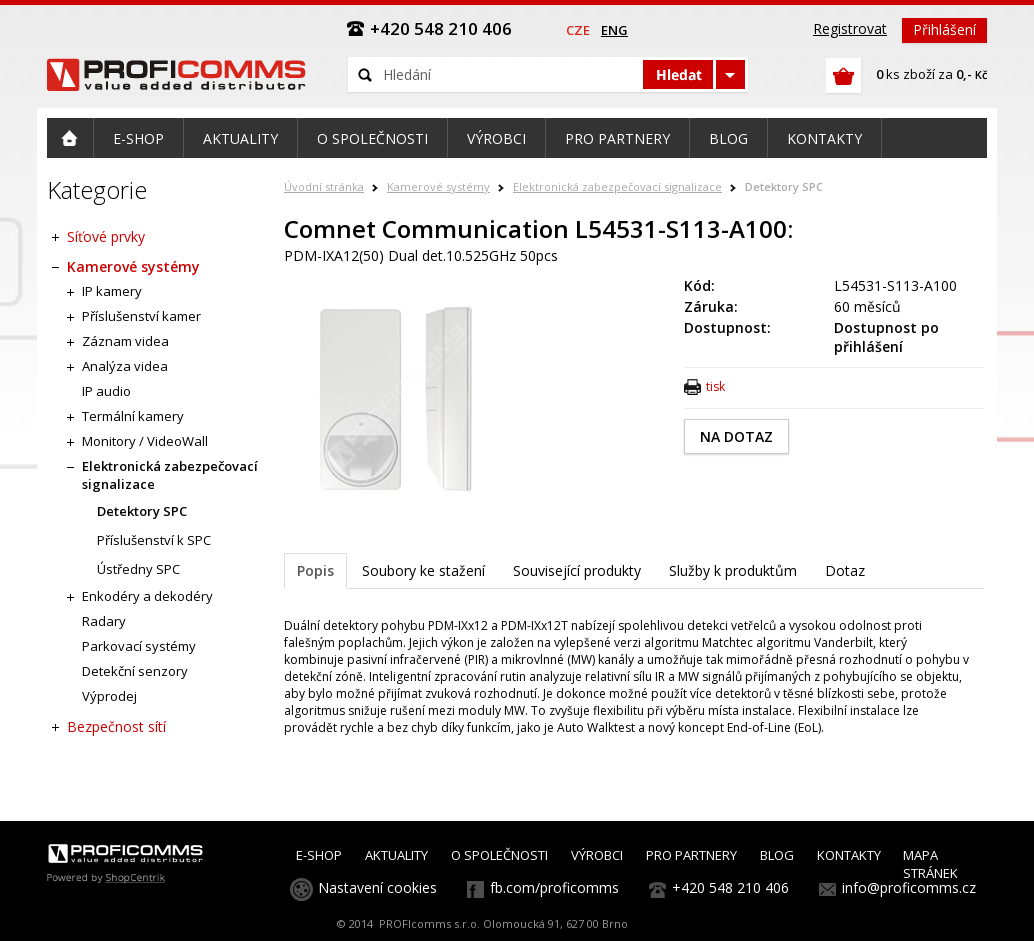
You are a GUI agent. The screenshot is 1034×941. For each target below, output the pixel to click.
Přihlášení (944, 29)
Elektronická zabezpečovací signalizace (617, 186)
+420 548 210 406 (730, 887)
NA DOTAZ (736, 436)
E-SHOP (319, 855)
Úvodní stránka (324, 186)
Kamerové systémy (438, 186)
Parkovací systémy (139, 646)
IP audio (106, 391)
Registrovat (850, 28)
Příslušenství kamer (141, 316)
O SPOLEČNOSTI (499, 855)
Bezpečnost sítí (116, 726)
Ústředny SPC (138, 569)
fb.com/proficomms (554, 887)
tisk (715, 386)
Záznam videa (125, 341)
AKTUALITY (396, 855)
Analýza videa (125, 366)
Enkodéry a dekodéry (147, 596)
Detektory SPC (784, 186)
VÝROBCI (597, 855)
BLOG (777, 855)
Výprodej (109, 696)
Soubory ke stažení (423, 570)
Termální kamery (133, 416)
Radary (104, 621)
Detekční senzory (135, 671)
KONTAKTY (849, 855)
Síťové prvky (106, 236)
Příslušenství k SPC (154, 540)
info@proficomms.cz (909, 887)
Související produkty (577, 570)
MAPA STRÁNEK (930, 864)
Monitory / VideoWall (145, 441)
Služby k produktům (733, 570)
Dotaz (845, 570)
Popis (315, 570)
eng (614, 30)
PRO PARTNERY (691, 855)
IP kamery (112, 291)
